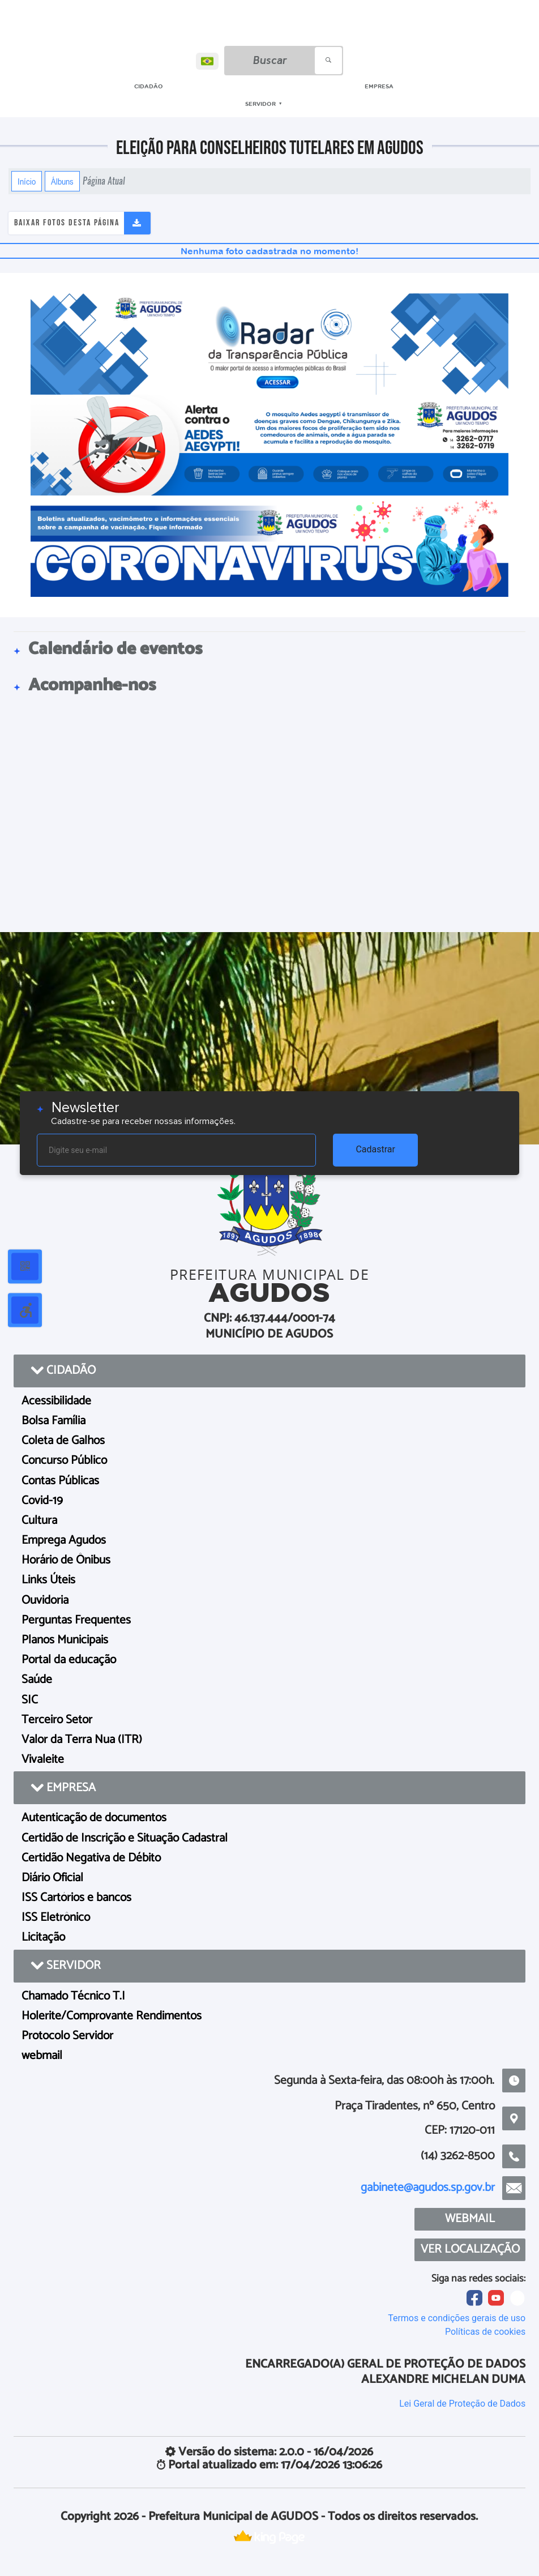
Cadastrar (375, 1149)
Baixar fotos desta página (66, 222)
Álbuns (62, 181)
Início (27, 181)
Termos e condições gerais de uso (456, 2318)
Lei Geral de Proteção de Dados (462, 2403)
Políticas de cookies (485, 2331)
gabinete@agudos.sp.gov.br (428, 2187)
